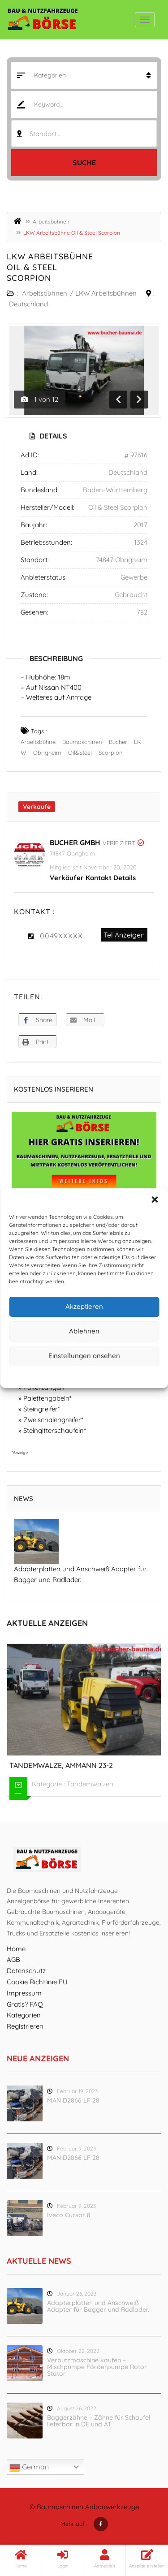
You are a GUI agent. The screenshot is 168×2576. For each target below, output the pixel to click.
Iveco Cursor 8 (68, 2215)
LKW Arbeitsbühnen (106, 293)
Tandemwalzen (90, 1784)
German (29, 2467)
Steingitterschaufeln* (54, 1430)
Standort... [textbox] (45, 133)
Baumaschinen (82, 741)
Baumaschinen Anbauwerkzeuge (88, 2507)
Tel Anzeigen (124, 934)
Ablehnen (84, 1331)
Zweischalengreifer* (53, 1419)
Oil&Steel (80, 752)
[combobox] (84, 133)
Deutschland (28, 304)
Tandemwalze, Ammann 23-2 (61, 1765)
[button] (154, 1199)
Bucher (118, 741)
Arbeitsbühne (38, 741)
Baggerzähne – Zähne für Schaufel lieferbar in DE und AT (98, 2420)
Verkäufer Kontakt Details (93, 877)
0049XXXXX (61, 935)
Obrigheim (47, 752)
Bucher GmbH (75, 842)
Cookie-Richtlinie (50, 1375)
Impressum (125, 1375)
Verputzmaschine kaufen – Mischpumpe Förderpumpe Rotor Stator (97, 2367)
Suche (84, 162)
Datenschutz (91, 1375)
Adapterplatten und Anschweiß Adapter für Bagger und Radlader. (98, 2306)
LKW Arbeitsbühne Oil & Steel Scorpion (50, 267)
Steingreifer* (41, 1409)
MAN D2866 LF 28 (73, 2100)
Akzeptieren (84, 1306)
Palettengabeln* (47, 1398)
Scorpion (111, 752)
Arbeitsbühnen (51, 221)
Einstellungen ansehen (84, 1355)
